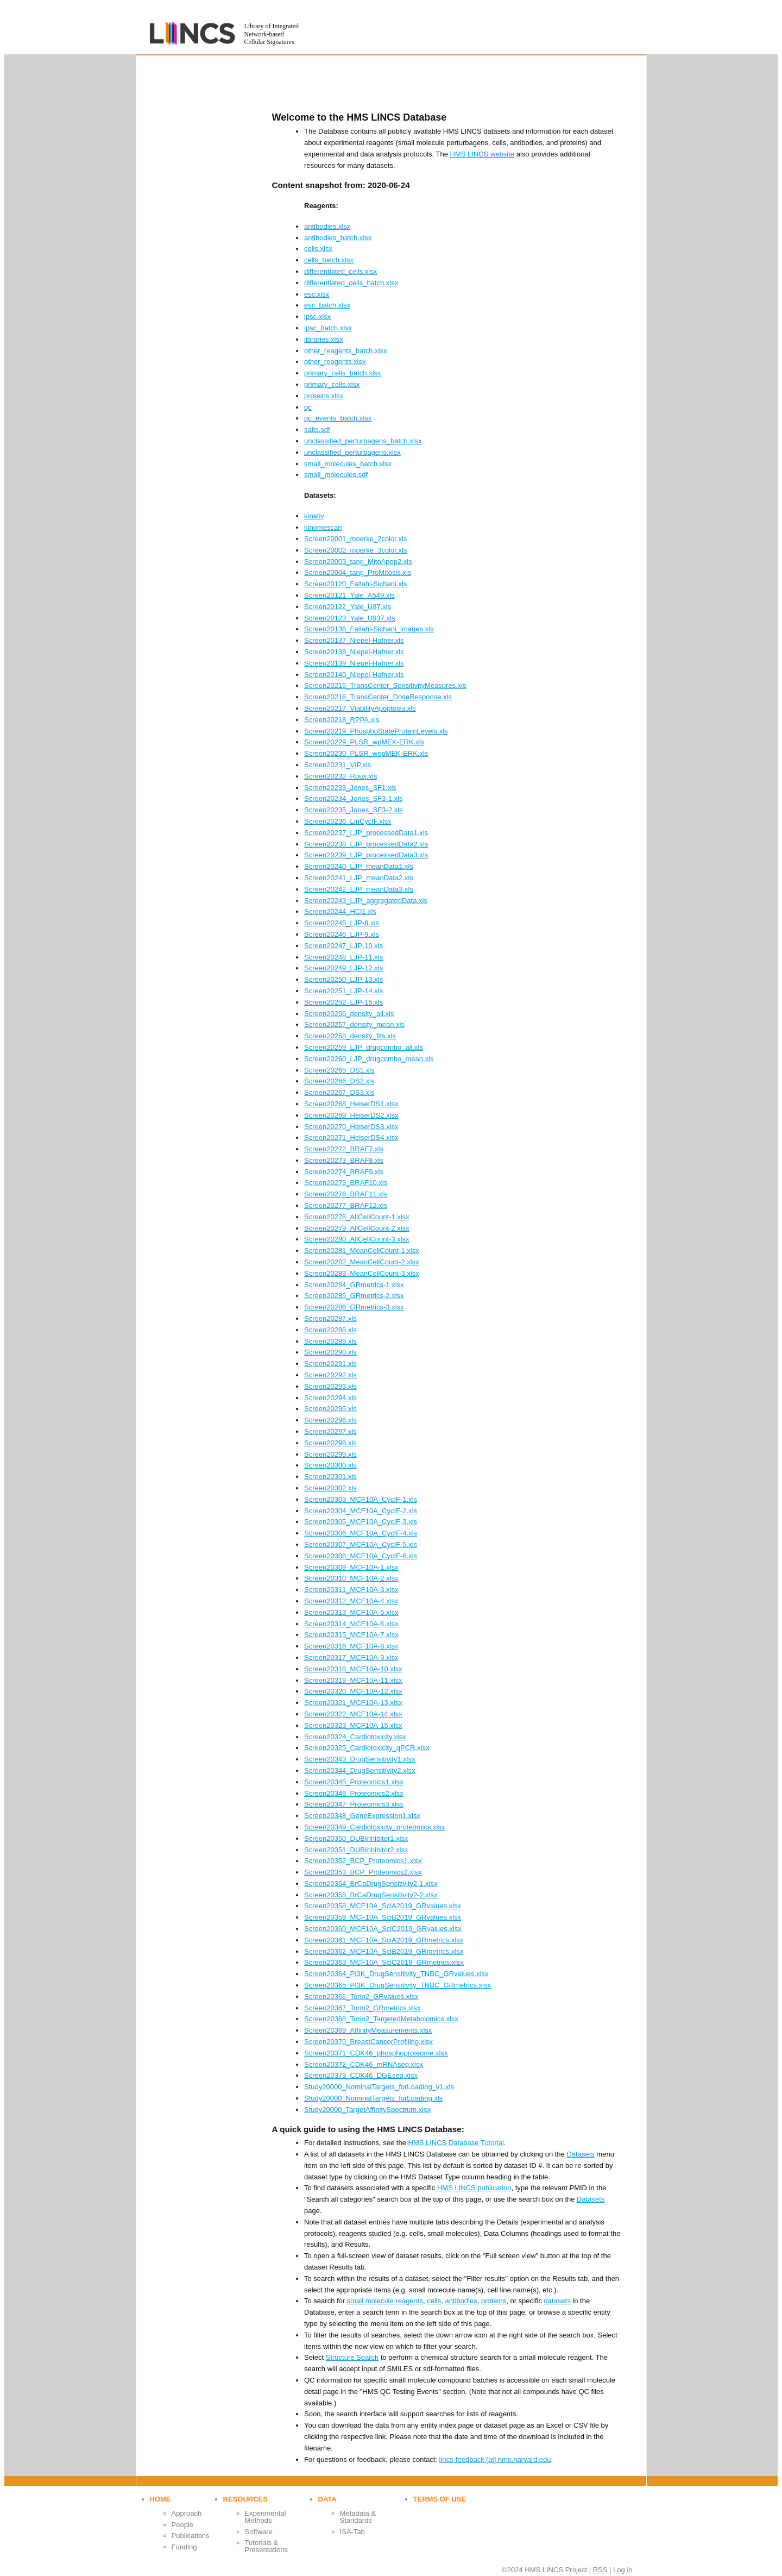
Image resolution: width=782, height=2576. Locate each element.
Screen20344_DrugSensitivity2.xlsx (359, 1770)
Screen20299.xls (330, 1454)
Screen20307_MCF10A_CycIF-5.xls (360, 1544)
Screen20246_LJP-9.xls (341, 934)
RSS (600, 2570)
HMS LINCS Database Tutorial (456, 2143)
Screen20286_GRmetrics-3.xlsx (354, 1307)
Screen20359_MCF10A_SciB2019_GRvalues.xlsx (382, 1917)
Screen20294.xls (330, 1398)
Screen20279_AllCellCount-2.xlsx (356, 1228)
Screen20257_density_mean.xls (354, 1024)
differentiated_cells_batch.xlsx (351, 283)
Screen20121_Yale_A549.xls (349, 595)
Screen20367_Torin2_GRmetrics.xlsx (362, 2008)
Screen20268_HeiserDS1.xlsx (351, 1104)
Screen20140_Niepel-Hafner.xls (354, 674)
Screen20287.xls (330, 1318)
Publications (191, 2535)
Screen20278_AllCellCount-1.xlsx (356, 1217)
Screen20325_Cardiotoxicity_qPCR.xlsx (367, 1748)
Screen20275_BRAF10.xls (345, 1183)
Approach (187, 2513)
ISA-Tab (352, 2532)
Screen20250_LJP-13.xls (343, 979)
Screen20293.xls (330, 1386)
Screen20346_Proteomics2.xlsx (353, 1793)
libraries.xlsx (323, 339)
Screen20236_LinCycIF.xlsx (347, 821)
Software (259, 2532)
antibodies (461, 2301)
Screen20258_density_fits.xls (350, 1036)
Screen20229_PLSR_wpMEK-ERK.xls (364, 742)
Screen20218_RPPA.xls (342, 720)
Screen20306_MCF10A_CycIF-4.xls (360, 1533)
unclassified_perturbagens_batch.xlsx (363, 441)
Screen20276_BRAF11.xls (345, 1194)
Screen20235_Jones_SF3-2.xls (353, 810)
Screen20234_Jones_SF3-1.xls (353, 798)
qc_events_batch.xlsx (337, 418)
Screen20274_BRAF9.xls (343, 1172)
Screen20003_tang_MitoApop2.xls (358, 561)
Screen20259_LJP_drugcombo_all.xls (363, 1047)
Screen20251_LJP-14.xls (343, 991)
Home (160, 2499)
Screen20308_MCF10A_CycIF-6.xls (360, 1556)
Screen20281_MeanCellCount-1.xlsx (361, 1250)
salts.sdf (317, 429)
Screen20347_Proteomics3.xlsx (353, 1804)
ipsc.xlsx (317, 316)
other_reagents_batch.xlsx (345, 351)
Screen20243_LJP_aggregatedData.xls (365, 901)
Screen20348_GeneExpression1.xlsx (362, 1816)
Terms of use (439, 2499)
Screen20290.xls (330, 1352)
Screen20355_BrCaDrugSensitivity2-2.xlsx (371, 1895)
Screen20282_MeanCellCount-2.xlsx (361, 1262)
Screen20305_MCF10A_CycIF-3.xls (360, 1522)
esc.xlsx (316, 294)
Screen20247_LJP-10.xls (343, 946)
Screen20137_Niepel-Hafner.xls (354, 640)
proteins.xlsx (323, 396)
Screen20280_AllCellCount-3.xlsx (356, 1239)
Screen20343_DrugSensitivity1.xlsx (359, 1759)
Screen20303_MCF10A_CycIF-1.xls (360, 1499)
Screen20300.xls (330, 1465)
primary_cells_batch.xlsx (342, 373)
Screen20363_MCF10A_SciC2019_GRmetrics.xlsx (384, 1962)
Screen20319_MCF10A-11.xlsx (353, 1680)
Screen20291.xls (330, 1363)
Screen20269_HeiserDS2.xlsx (351, 1115)
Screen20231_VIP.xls (337, 765)
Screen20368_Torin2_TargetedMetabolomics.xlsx (381, 2019)
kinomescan (323, 527)
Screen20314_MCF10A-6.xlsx (351, 1624)
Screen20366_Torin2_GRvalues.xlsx (361, 1996)
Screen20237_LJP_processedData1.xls (366, 833)
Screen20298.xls (330, 1443)
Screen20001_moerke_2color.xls (355, 539)
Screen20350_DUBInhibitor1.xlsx (356, 1838)
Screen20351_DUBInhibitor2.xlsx (356, 1850)
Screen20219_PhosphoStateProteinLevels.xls (376, 731)
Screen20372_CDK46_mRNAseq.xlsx (363, 2064)
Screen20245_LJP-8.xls (341, 923)
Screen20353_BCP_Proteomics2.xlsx (363, 1872)
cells (434, 2301)
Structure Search (352, 2357)
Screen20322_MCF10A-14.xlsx (353, 1714)
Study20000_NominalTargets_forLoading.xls (373, 2098)
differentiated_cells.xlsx (340, 271)
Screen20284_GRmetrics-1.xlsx (354, 1285)
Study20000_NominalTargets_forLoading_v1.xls (379, 2087)
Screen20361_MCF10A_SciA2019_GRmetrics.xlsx (383, 1940)
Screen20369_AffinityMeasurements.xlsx (368, 2030)
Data (327, 2499)
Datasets (580, 2154)
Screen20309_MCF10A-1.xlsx (351, 1567)
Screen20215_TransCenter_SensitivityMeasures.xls (385, 685)
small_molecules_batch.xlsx (348, 464)
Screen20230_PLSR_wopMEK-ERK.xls (366, 753)
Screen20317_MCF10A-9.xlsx (351, 1657)
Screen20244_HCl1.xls (340, 911)
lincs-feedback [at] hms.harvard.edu (495, 2459)
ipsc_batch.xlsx (328, 328)
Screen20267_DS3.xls (339, 1092)
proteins (493, 2301)
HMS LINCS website (482, 154)
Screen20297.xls (330, 1431)
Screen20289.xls (330, 1341)
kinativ (314, 516)
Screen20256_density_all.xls (349, 1014)
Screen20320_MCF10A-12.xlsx (353, 1691)
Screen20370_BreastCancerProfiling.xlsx (368, 2042)
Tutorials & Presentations (266, 2546)
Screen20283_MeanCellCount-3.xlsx (361, 1273)
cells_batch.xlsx (329, 260)
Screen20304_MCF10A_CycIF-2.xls (360, 1511)
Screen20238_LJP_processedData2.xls (366, 844)
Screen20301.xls (330, 1476)
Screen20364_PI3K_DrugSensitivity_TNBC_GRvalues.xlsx (396, 1974)
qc (308, 407)
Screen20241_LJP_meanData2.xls (358, 878)
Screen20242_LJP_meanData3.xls (358, 889)
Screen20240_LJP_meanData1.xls (358, 866)
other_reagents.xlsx (334, 362)
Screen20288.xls (330, 1330)
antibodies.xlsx (327, 226)
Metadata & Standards (358, 2516)
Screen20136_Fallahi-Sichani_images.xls (368, 629)
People (182, 2525)
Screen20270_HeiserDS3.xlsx (351, 1127)
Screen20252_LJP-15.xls (343, 1002)
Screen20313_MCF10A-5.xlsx (351, 1612)
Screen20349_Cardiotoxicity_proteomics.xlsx (374, 1827)
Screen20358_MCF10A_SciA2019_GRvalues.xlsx (382, 1906)
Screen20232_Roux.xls (340, 776)
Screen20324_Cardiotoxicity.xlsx (355, 1737)
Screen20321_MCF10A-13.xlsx (353, 1702)
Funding (184, 2547)
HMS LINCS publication (474, 2188)
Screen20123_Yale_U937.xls (349, 618)
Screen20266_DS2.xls (339, 1081)
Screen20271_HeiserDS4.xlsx (351, 1137)
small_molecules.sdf (336, 475)
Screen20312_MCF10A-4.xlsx (351, 1601)
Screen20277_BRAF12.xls (345, 1205)
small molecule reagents (385, 2301)
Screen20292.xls (330, 1375)
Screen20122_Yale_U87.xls (347, 607)
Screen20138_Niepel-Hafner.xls (354, 652)
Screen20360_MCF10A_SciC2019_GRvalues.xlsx (383, 1929)
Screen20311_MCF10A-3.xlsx (351, 1589)
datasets (557, 2301)
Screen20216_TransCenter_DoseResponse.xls (378, 697)
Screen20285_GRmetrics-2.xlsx (354, 1296)
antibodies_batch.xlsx (337, 238)
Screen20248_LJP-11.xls (343, 957)
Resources (245, 2499)
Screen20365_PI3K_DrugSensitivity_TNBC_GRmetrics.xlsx (397, 1985)
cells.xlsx (318, 249)
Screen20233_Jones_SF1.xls (350, 788)
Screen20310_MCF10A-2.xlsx (351, 1578)
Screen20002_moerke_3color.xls (355, 550)
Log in (622, 2570)
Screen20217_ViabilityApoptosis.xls (360, 708)
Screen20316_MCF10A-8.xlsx (351, 1646)
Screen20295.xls (330, 1409)
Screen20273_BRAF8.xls (343, 1160)
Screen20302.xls (330, 1488)
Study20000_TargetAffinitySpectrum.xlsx (367, 2109)
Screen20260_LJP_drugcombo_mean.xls (369, 1059)
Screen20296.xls (330, 1420)
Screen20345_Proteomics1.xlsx (353, 1782)
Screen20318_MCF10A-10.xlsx (353, 1669)
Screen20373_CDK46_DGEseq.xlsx (361, 2075)
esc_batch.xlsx (327, 305)
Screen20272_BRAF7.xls (343, 1149)
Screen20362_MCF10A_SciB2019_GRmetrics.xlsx (383, 1951)
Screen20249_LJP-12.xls (343, 968)
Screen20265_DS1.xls (339, 1070)
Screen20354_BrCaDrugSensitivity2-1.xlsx (371, 1883)
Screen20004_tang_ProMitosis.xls (357, 572)
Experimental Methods (265, 2516)
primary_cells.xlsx (332, 384)
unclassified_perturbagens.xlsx (352, 452)
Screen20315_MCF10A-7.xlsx (351, 1635)
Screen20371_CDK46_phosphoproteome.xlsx (376, 2053)
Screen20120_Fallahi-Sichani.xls (355, 584)
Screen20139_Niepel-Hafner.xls (354, 663)
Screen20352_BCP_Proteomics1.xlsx (363, 1861)
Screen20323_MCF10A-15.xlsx (353, 1725)
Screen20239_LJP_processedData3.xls (366, 855)
